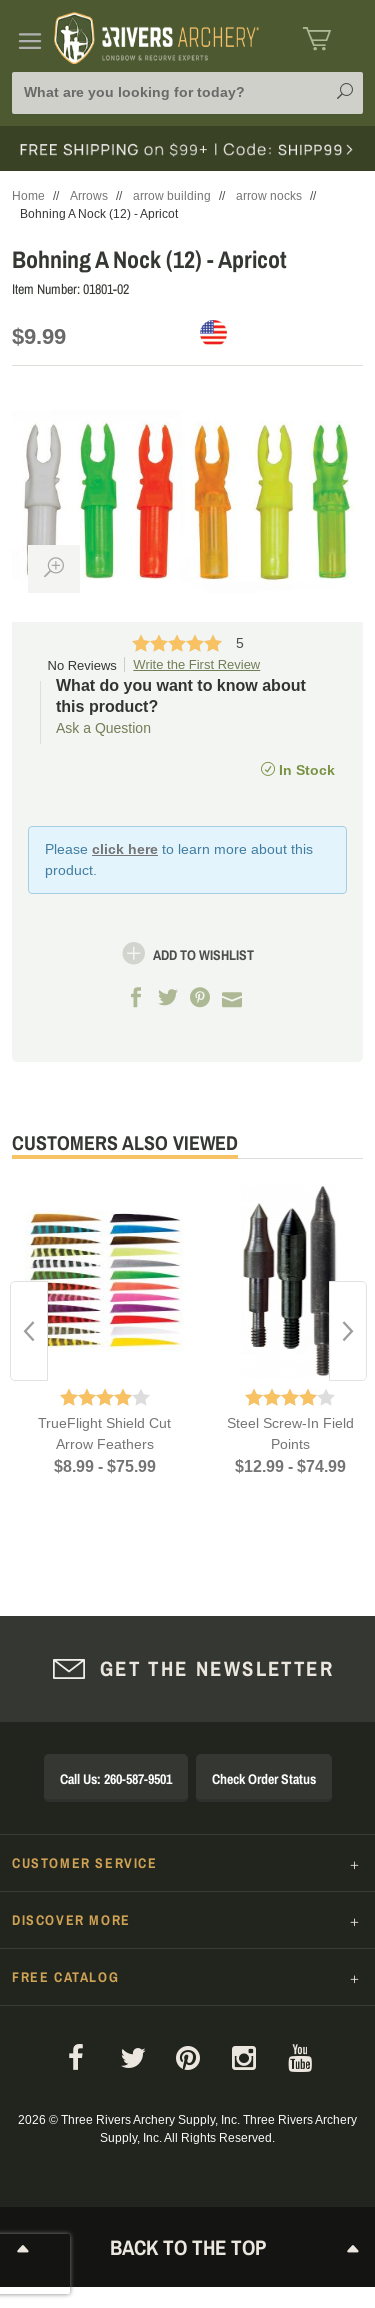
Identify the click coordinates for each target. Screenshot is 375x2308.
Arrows (89, 196)
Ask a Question (103, 728)
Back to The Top (188, 2247)
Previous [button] (29, 1331)
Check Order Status (264, 1779)
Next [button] (348, 1331)
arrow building (172, 196)
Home (28, 196)
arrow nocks (269, 196)
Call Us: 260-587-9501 (116, 1779)
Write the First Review (196, 664)
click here (125, 849)
